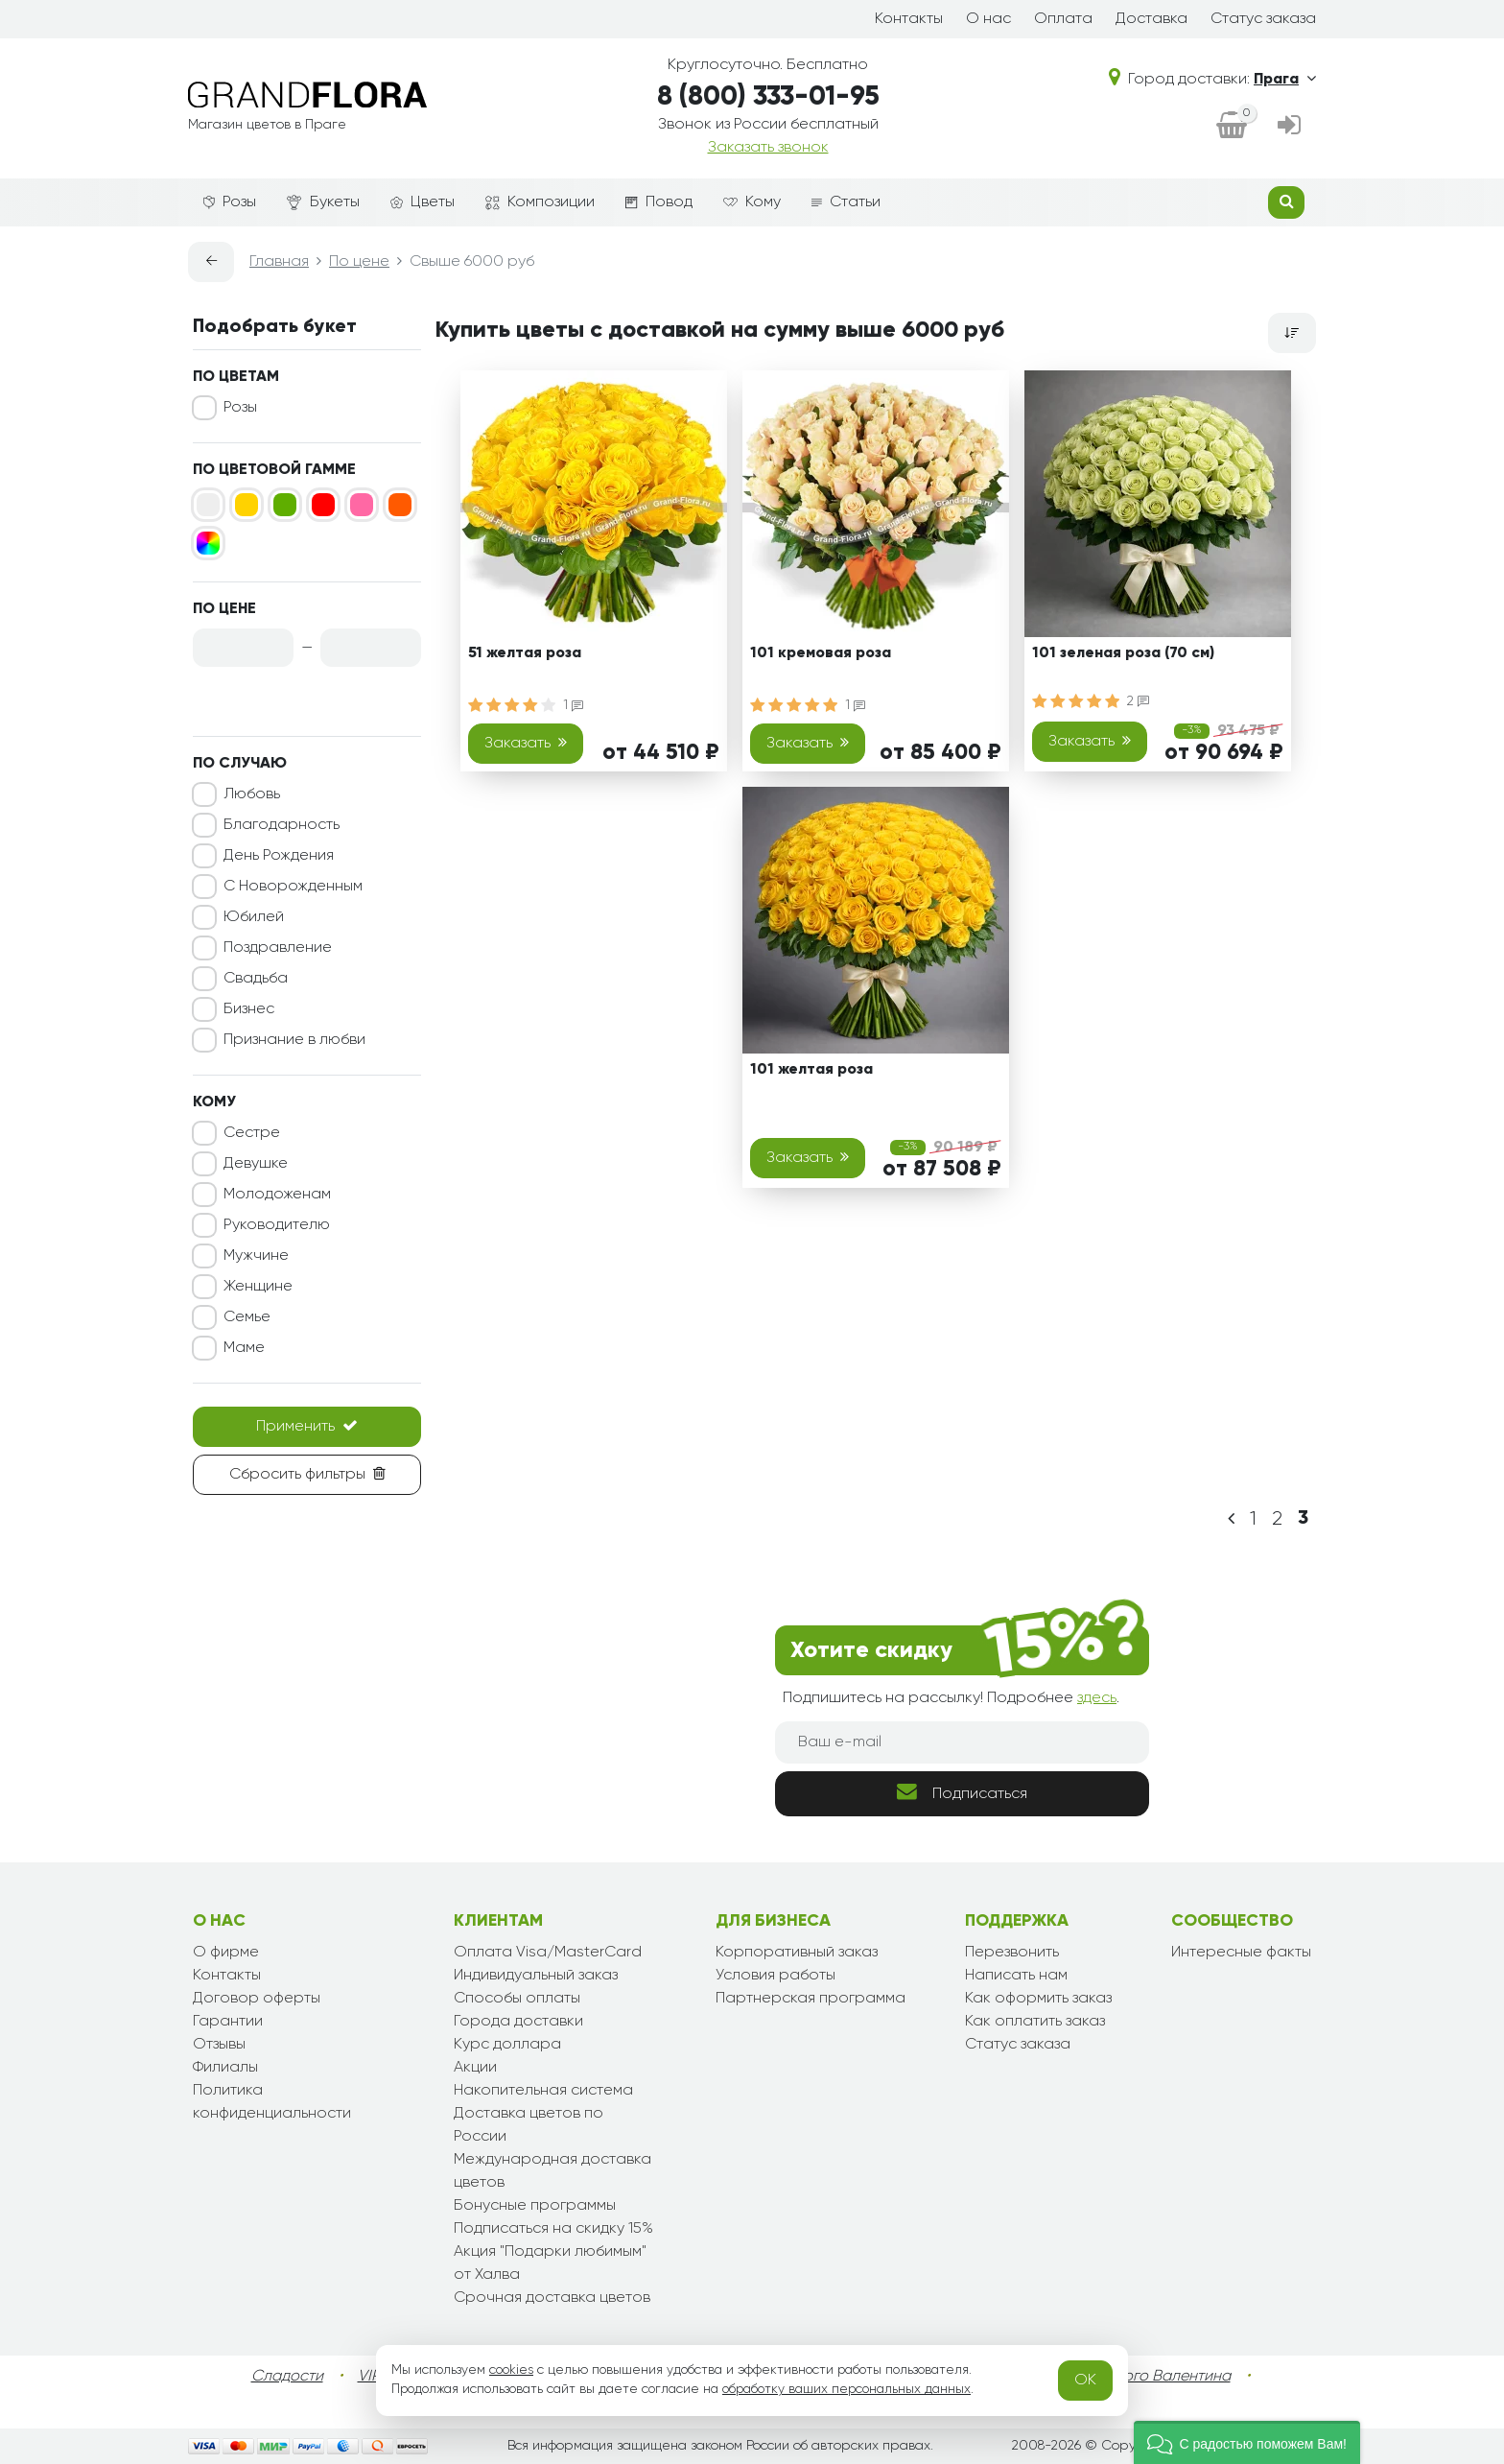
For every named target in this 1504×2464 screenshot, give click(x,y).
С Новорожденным (293, 886)
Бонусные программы (535, 2206)
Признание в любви (294, 1040)
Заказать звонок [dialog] (768, 147)
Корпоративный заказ (797, 1952)
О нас (988, 19)
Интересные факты (1241, 1952)
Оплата (1063, 19)
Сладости (287, 2376)
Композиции (540, 202)
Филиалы (225, 2067)
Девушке (255, 1164)
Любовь (251, 794)
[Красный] (323, 504)
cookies (511, 2370)
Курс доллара (507, 2044)
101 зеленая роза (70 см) (1123, 653)
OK (1085, 2380)
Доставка (1151, 19)
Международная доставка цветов (552, 2171)
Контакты (909, 19)
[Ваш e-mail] (962, 1742)
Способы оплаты (517, 1998)
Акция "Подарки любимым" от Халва (550, 2263)
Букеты (323, 203)
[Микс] (208, 543)
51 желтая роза (524, 653)
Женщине (258, 1286)
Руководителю (276, 1225)
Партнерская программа (810, 1998)
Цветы (422, 202)
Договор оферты (256, 1998)
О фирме (226, 1952)
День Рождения (278, 856)
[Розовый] (361, 504)
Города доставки (518, 2021)
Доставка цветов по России (528, 2125)
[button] (1247, 2442)
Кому (752, 202)
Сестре (251, 1133)
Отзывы (219, 2044)
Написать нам (1016, 1975)
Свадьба (255, 978)
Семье (246, 1317)
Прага (1285, 79)
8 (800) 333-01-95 (768, 96)
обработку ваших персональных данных (846, 2389)
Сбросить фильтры (307, 1473)
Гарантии (228, 2021)
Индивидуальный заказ (536, 1975)
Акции (475, 2067)
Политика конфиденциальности (272, 2102)
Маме (244, 1348)
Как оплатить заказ (1035, 2021)
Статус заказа (1263, 19)
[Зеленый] (285, 504)
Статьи (846, 202)
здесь (1096, 1698)
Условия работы (775, 1975)
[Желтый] (246, 504)
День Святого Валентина (1140, 2376)
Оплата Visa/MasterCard (548, 1952)
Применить (307, 1425)
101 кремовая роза (820, 653)
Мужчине (256, 1256)
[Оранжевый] (400, 504)
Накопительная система (543, 2090)
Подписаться (962, 1792)
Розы (229, 202)
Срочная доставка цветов (552, 2298)
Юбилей (253, 917)
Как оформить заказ (1038, 1998)
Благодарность (281, 825)
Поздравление (277, 948)
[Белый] (208, 504)
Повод (659, 202)
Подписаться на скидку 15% (553, 2229)
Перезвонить (1012, 1952)
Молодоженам (277, 1194)
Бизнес (248, 1009)
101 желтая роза (811, 1070)
